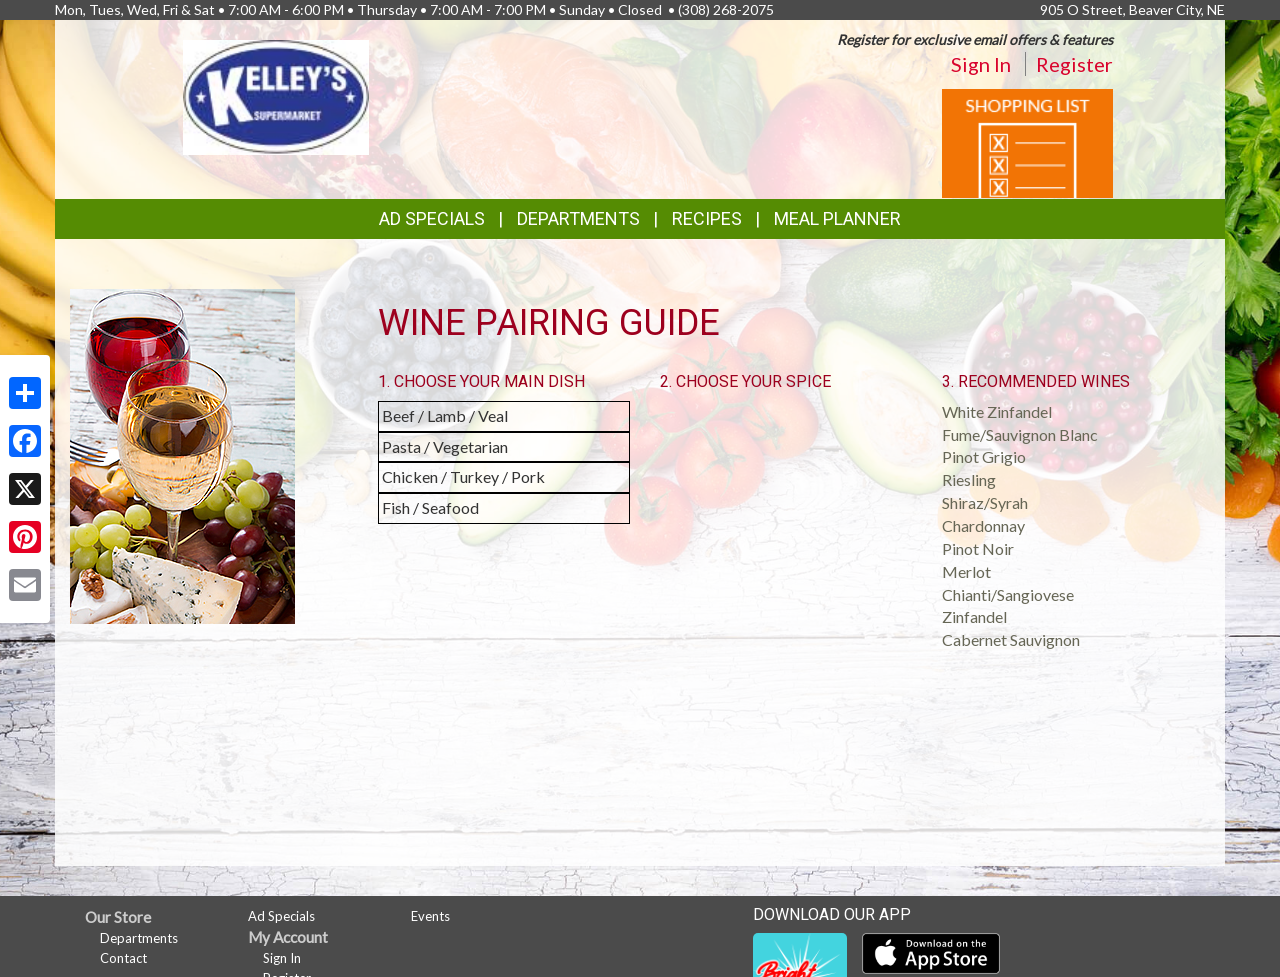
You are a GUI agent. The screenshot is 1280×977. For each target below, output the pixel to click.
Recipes (707, 218)
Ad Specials (432, 218)
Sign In (981, 64)
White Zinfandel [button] (997, 411)
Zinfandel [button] (974, 616)
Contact (123, 958)
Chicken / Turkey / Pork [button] (463, 476)
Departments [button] (578, 218)
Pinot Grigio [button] (984, 456)
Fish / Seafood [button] (430, 507)
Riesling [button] (969, 479)
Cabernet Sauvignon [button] (1011, 639)
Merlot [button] (966, 571)
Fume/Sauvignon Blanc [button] (1020, 434)
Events (430, 916)
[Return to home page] (276, 95)
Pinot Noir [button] (978, 548)
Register (1074, 64)
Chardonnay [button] (983, 525)
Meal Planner (837, 218)
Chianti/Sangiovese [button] (1008, 594)
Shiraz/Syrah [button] (985, 502)
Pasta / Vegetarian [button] (445, 446)
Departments (139, 938)
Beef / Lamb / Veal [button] (445, 415)
